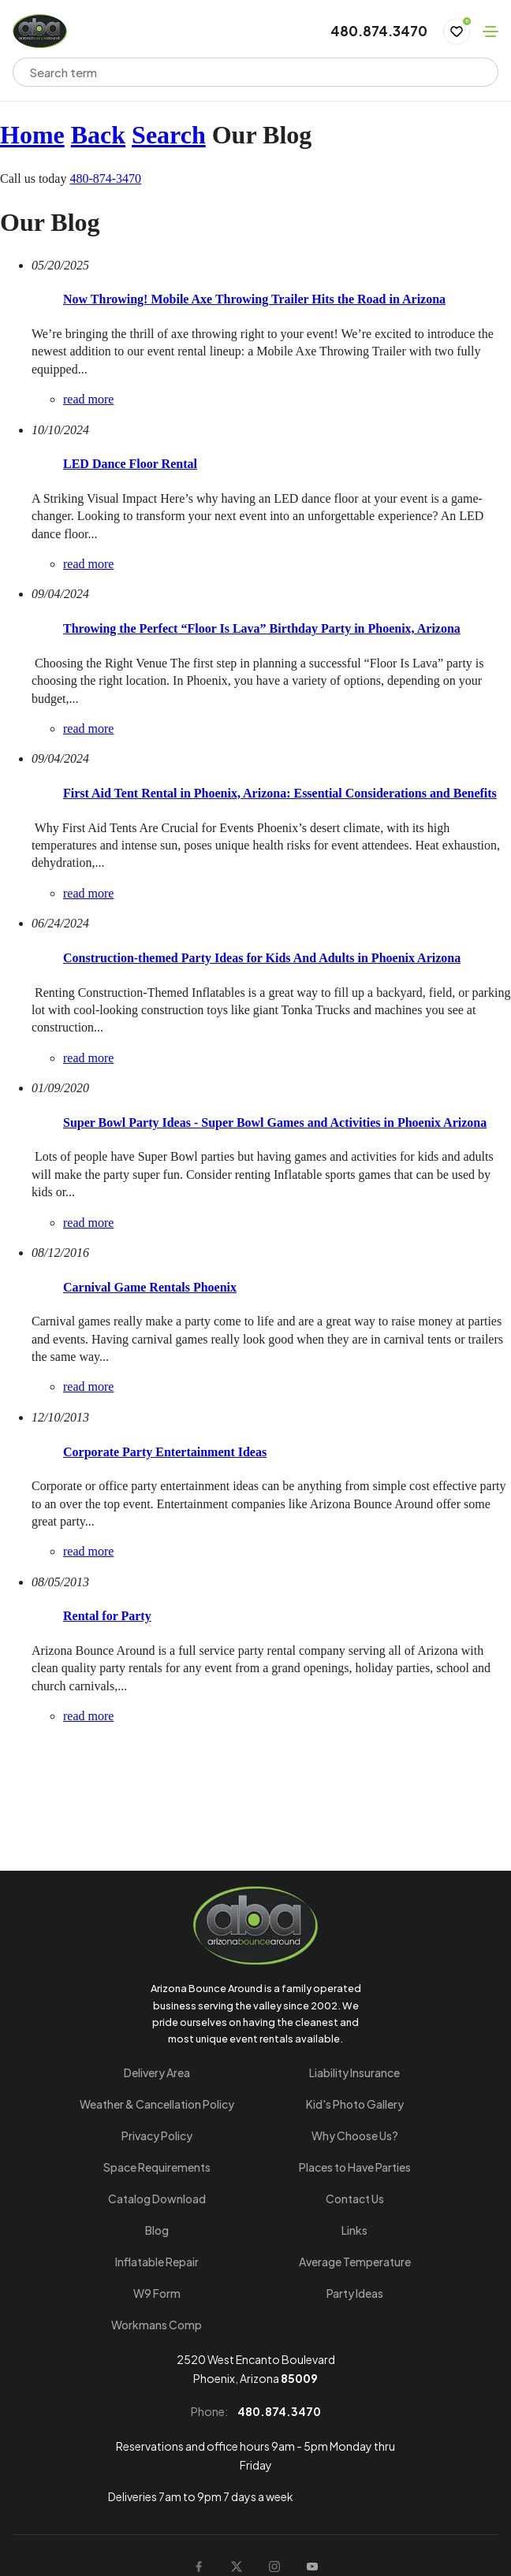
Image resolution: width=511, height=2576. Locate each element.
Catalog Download (157, 2198)
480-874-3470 (105, 178)
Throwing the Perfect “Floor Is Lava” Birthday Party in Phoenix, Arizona (262, 628)
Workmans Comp (156, 2325)
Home (32, 135)
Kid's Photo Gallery (355, 2104)
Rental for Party (107, 1616)
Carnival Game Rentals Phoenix (150, 1287)
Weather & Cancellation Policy (157, 2104)
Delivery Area (157, 2072)
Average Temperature (355, 2261)
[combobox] (245, 72)
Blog (157, 2230)
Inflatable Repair (157, 2261)
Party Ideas (354, 2293)
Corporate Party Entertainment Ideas (165, 1452)
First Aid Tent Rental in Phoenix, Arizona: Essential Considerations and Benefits (280, 793)
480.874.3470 (378, 31)
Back (98, 135)
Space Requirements (157, 2167)
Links (354, 2230)
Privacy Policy (156, 2135)
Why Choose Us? (354, 2135)
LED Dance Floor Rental (130, 463)
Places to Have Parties (355, 2167)
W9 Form (157, 2293)
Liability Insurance (354, 2072)
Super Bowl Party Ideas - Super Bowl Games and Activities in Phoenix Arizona (275, 1122)
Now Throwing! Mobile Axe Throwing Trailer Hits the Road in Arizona (254, 299)
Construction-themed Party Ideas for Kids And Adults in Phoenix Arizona (262, 958)
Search (169, 135)
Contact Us (355, 2198)
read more (88, 399)
